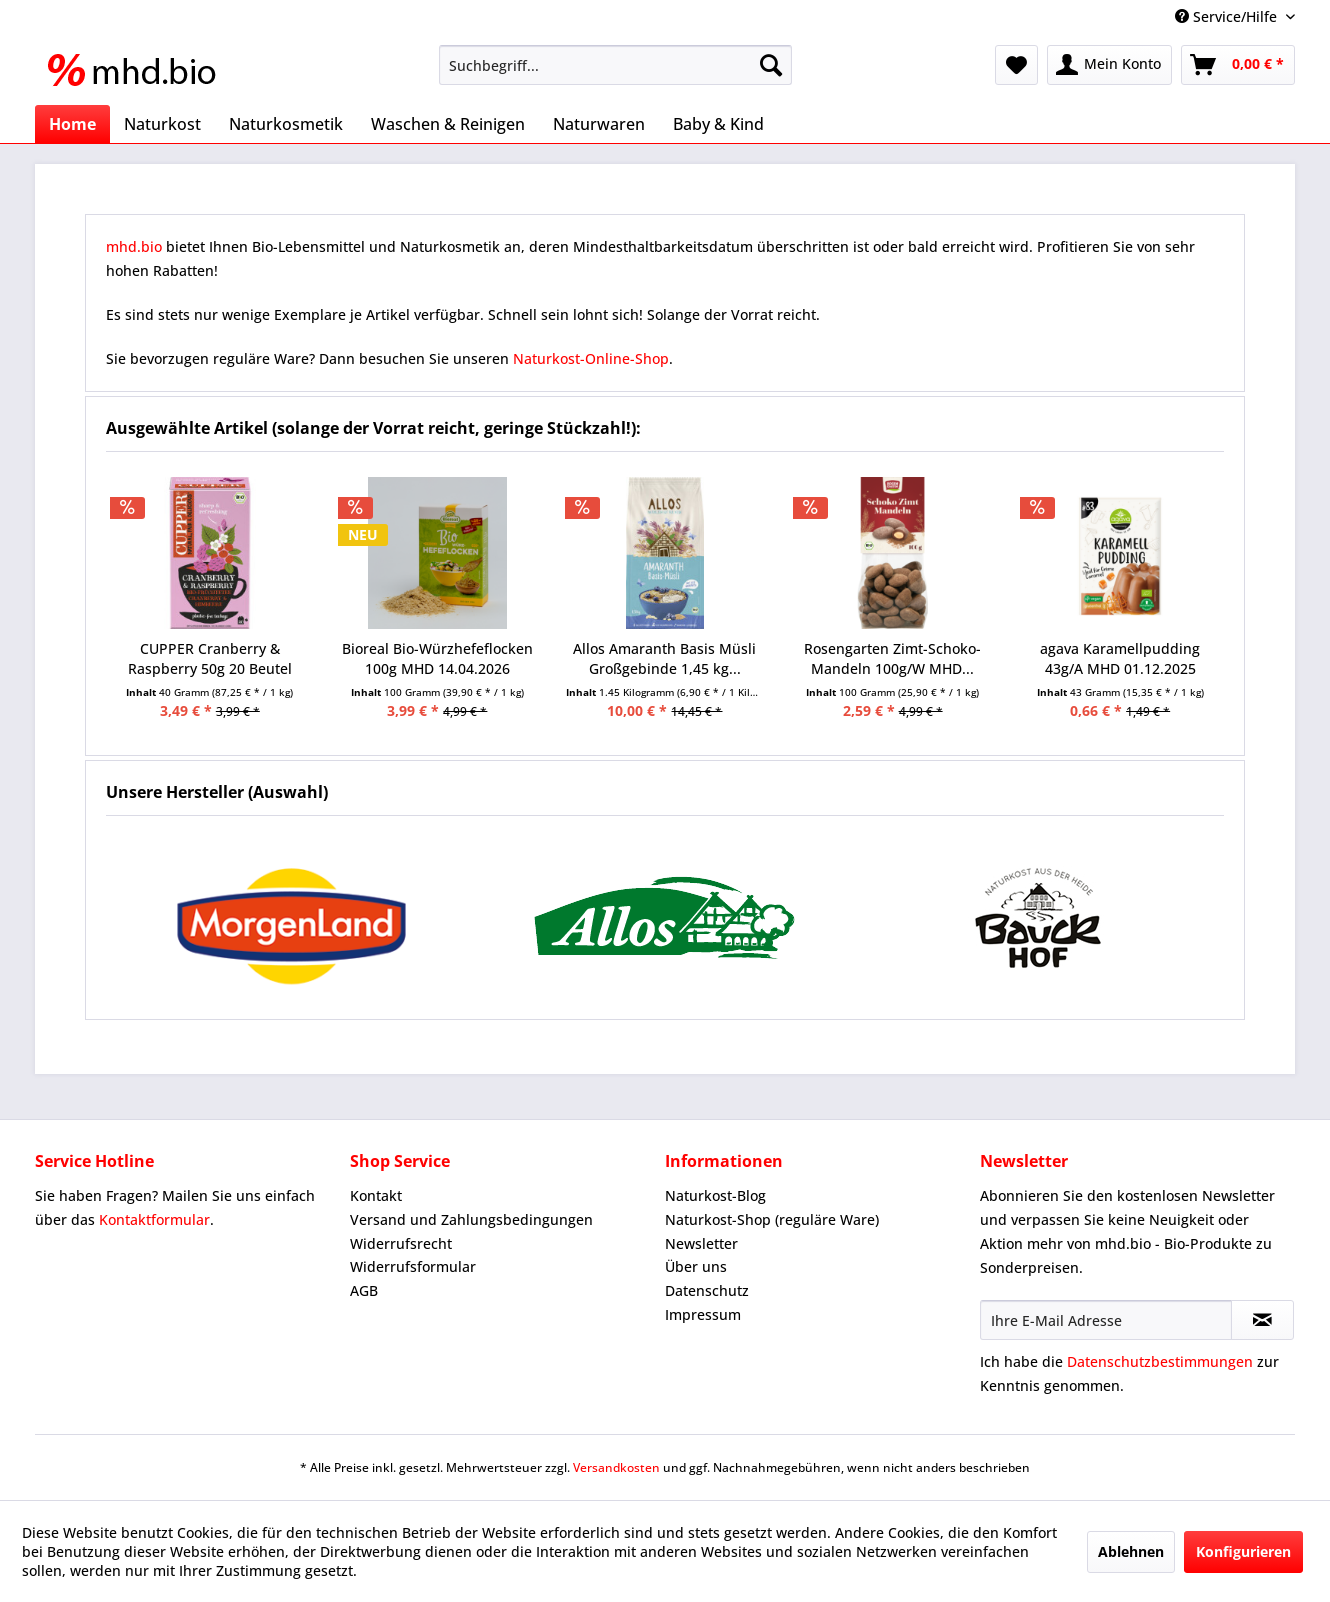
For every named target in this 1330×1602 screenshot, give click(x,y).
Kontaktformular (154, 1219)
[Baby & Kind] (718, 124)
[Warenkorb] (1238, 65)
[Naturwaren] (599, 124)
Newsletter (701, 1243)
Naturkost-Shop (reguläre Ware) (772, 1219)
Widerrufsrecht (401, 1243)
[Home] (72, 124)
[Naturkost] (162, 124)
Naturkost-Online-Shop (591, 358)
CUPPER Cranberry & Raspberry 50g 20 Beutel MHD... (210, 659)
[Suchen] (771, 65)
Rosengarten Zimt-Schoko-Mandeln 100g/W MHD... (892, 658)
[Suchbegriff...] (615, 65)
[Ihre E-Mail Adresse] (1106, 1320)
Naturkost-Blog (715, 1195)
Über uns (696, 1266)
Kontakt (376, 1195)
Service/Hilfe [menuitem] (1228, 16)
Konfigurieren (1243, 1551)
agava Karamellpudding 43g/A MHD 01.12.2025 (1120, 658)
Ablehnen (1131, 1551)
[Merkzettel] (1016, 65)
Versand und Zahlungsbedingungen (471, 1219)
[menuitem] (615, 65)
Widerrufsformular (413, 1266)
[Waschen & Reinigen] (448, 124)
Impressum (703, 1314)
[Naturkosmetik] (286, 124)
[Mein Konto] (1109, 65)
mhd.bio (134, 246)
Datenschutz (707, 1290)
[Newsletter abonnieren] (1262, 1320)
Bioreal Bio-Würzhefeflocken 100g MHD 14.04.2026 (437, 658)
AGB (364, 1290)
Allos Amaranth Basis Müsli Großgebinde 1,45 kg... (664, 658)
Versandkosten (616, 1467)
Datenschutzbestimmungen (1160, 1361)
